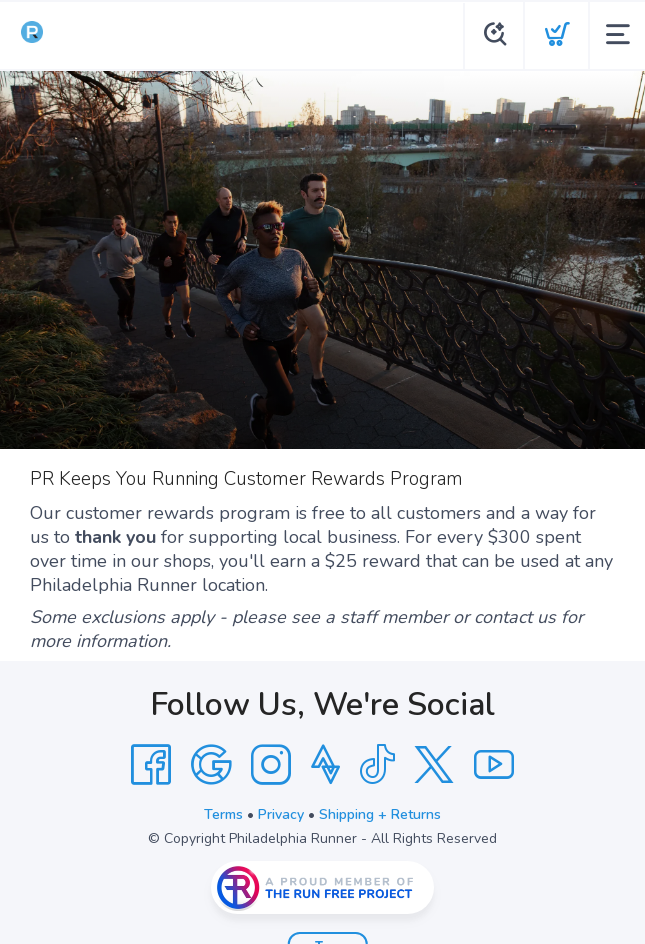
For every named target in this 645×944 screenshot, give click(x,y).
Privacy (281, 814)
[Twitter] (434, 765)
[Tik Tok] (377, 765)
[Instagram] (271, 765)
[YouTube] (494, 765)
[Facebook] (151, 765)
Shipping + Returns (380, 814)
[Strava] (325, 765)
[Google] (211, 765)
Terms (223, 814)
